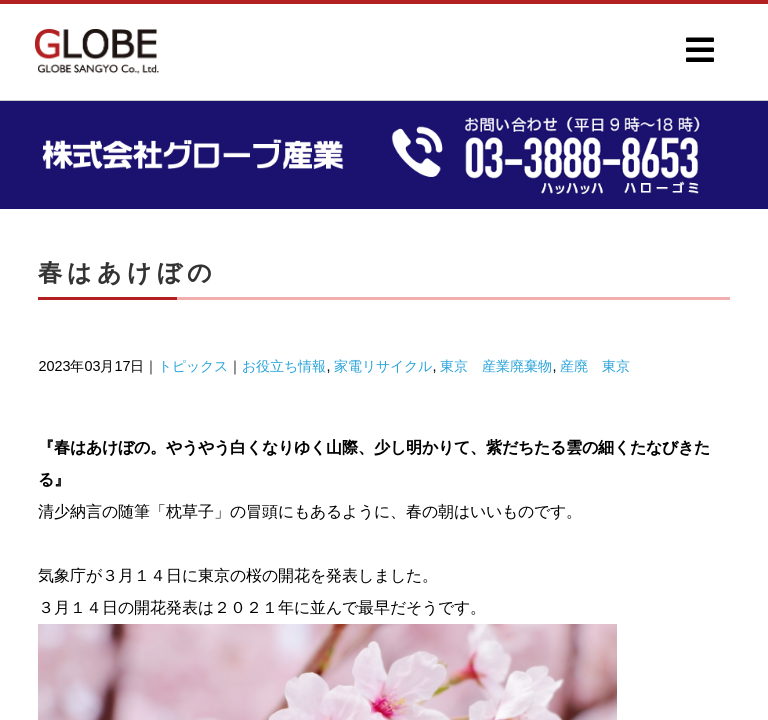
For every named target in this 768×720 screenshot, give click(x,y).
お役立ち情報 (284, 366)
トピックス (193, 366)
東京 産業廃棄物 (496, 366)
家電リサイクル (383, 366)
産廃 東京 (595, 366)
